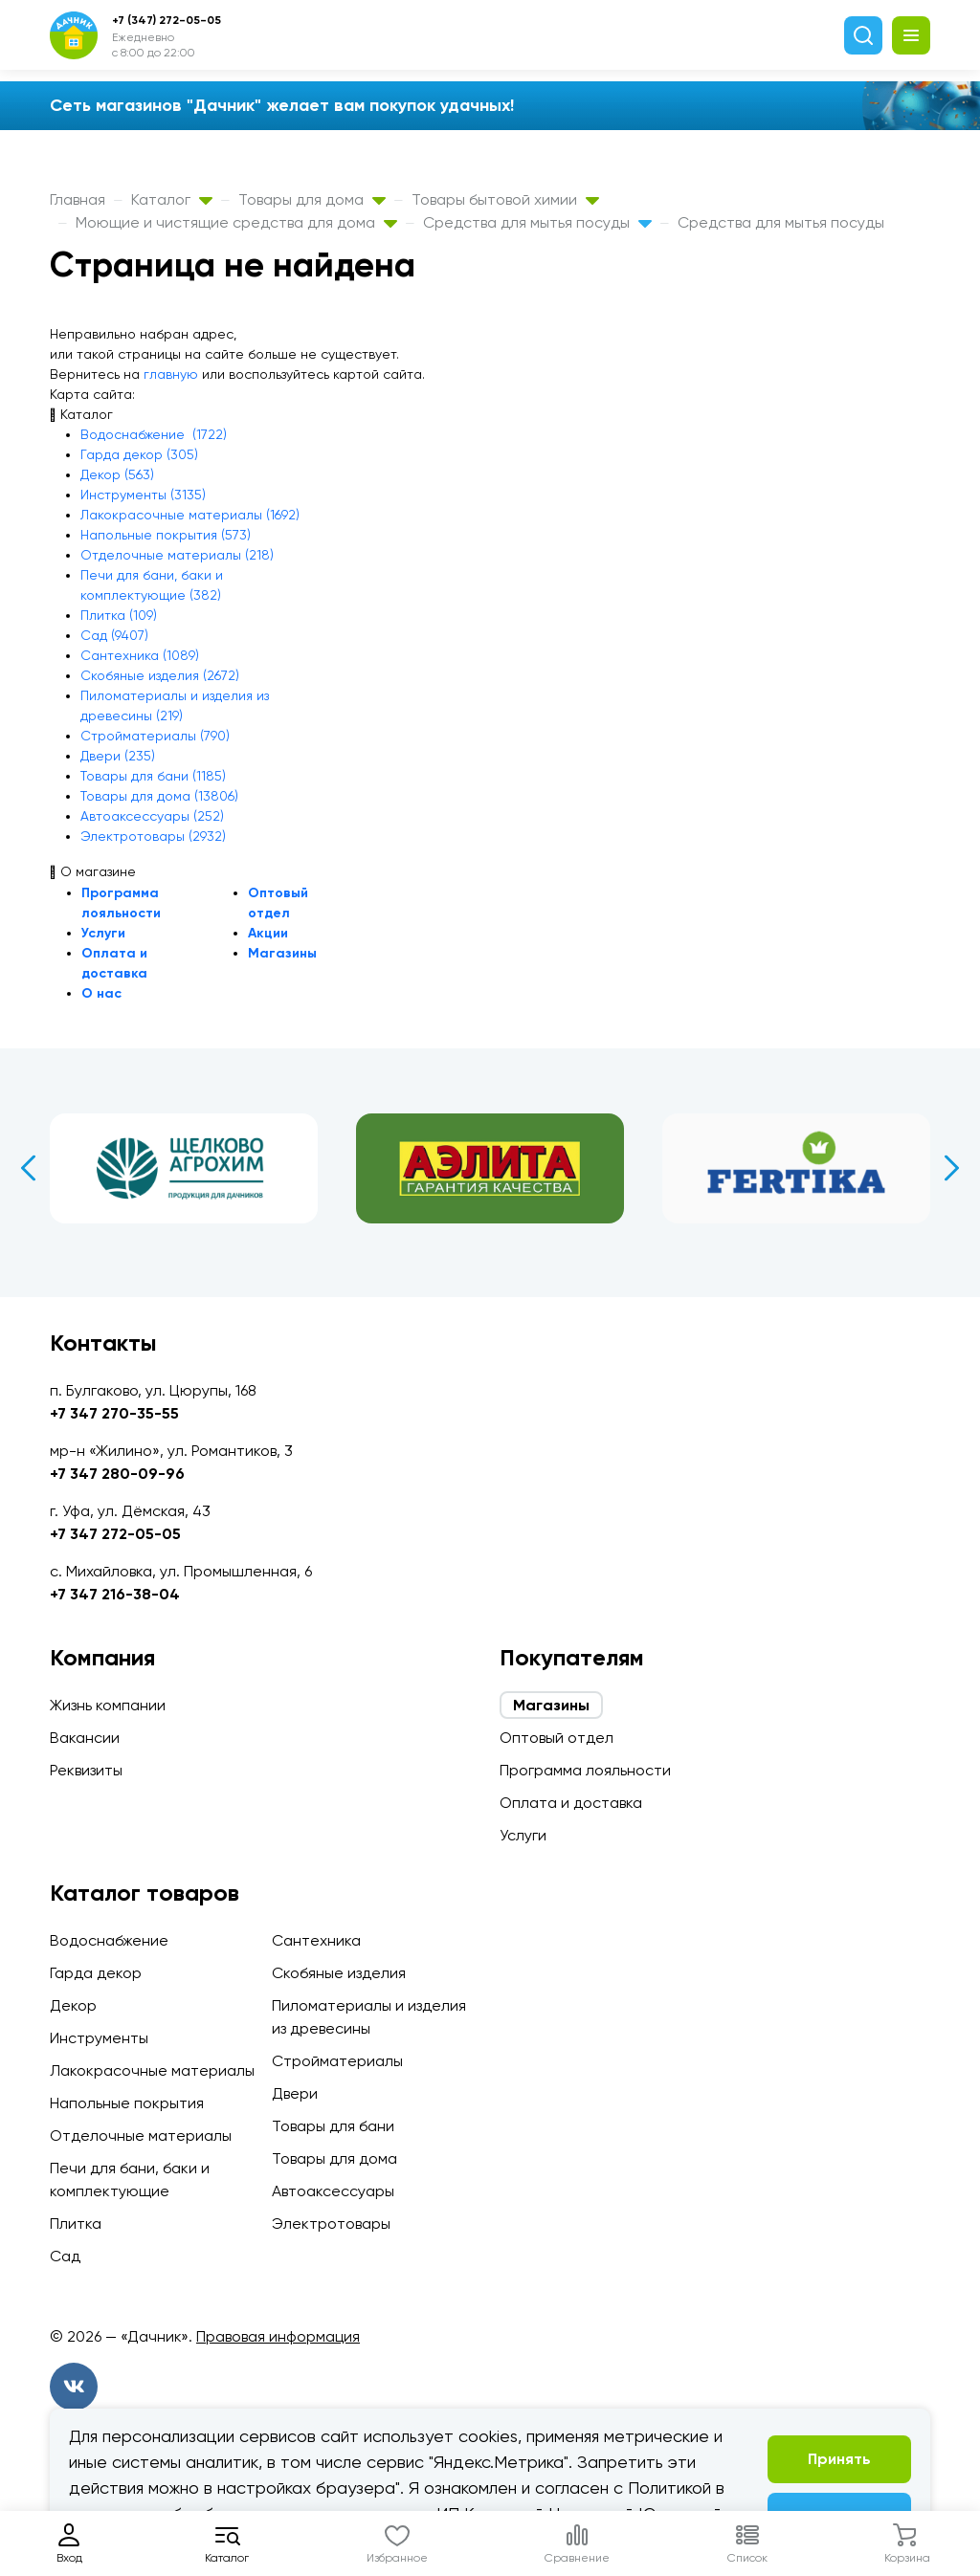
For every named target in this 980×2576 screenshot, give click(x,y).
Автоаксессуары (333, 2191)
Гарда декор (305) (139, 454)
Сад (65, 2256)
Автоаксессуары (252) (152, 816)
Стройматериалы (337, 2061)
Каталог (171, 199)
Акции (268, 933)
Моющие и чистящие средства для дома (236, 222)
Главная (77, 199)
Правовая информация (278, 2336)
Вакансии (85, 1737)
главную (171, 374)
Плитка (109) (118, 615)
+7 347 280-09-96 (117, 1473)
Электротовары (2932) (153, 836)
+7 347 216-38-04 (115, 1594)
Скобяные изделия (339, 1973)
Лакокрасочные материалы (152, 2070)
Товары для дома (312, 199)
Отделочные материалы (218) (177, 554)
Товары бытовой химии (505, 199)
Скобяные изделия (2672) (159, 675)
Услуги (103, 933)
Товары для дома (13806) (159, 796)
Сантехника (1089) (139, 655)
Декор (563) (117, 474)
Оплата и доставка (571, 1803)
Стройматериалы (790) (155, 735)
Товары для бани (333, 2126)
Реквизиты (86, 1770)
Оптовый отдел (556, 1737)
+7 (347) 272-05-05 (166, 20)
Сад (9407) (114, 635)
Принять (839, 2459)
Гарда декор (96, 1973)
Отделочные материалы (141, 2135)
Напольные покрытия (127, 2103)
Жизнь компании (108, 1705)
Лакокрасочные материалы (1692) (190, 514)
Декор (73, 2005)
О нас (101, 993)
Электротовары (331, 2223)
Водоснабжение (109, 1940)
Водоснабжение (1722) (153, 434)
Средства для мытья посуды (537, 222)
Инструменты (99, 2038)
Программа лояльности (585, 1770)
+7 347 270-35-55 (114, 1413)
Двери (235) (117, 755)
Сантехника (316, 1940)
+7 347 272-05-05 (115, 1534)
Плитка (75, 2223)
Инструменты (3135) (143, 494)
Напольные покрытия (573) (165, 534)
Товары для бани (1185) (153, 775)
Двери (295, 2093)
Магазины (282, 953)
